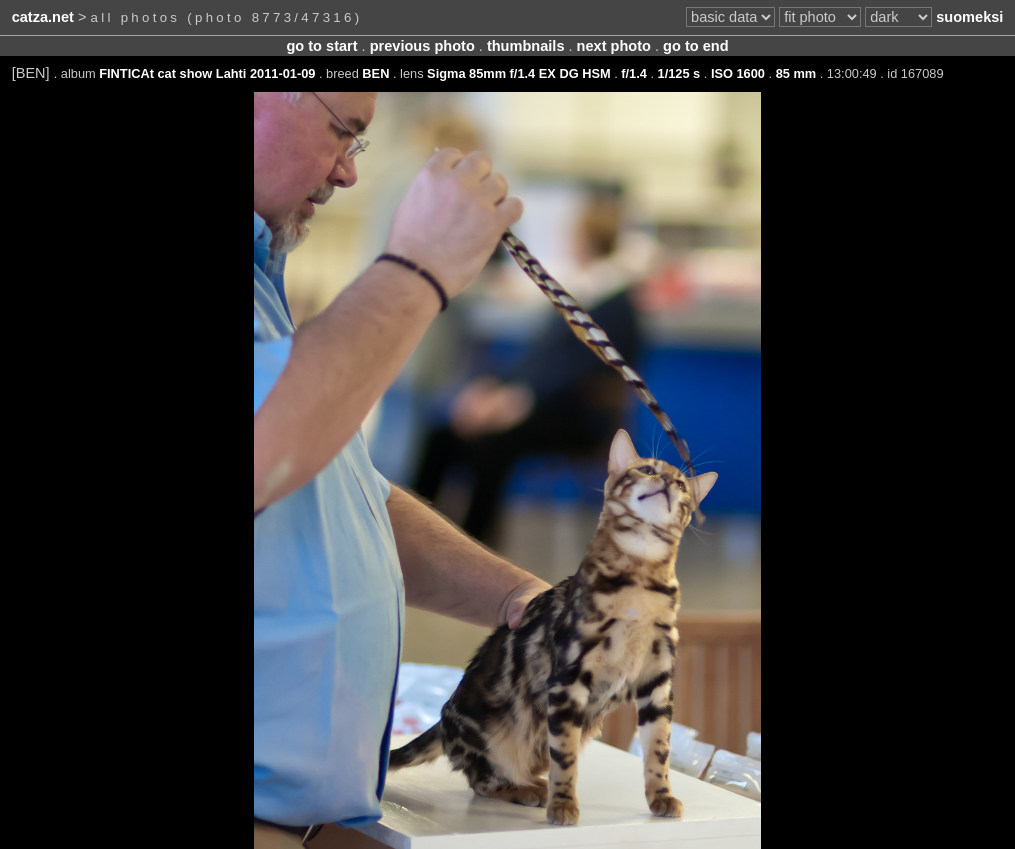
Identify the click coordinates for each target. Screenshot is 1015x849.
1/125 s (679, 73)
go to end (695, 46)
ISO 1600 (738, 73)
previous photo (422, 46)
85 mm (796, 73)
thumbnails (526, 46)
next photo (614, 46)
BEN (375, 73)
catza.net (43, 17)
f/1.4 (634, 73)
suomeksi (969, 17)
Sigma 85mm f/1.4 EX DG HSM (518, 73)
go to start (321, 46)
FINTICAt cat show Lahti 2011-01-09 (207, 73)
